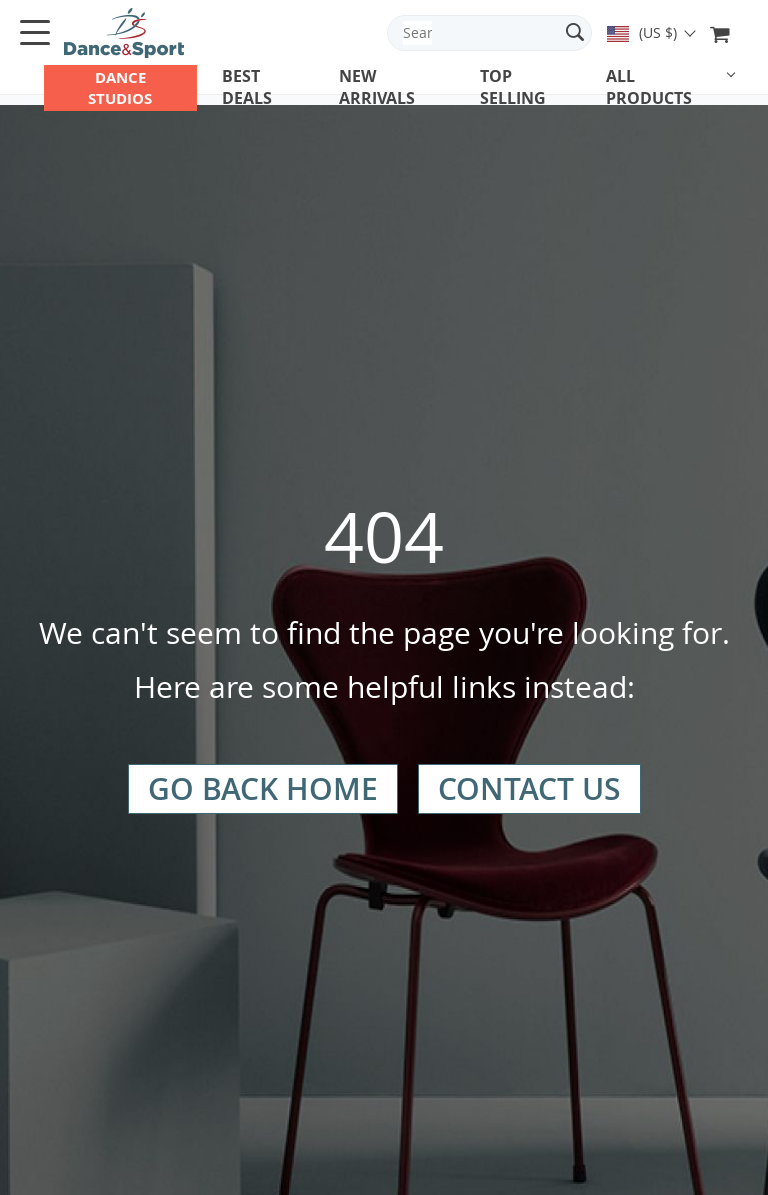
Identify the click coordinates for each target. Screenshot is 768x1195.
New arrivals (377, 87)
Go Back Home (263, 789)
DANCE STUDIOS (120, 88)
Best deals (247, 87)
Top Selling (513, 87)
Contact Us (529, 789)
